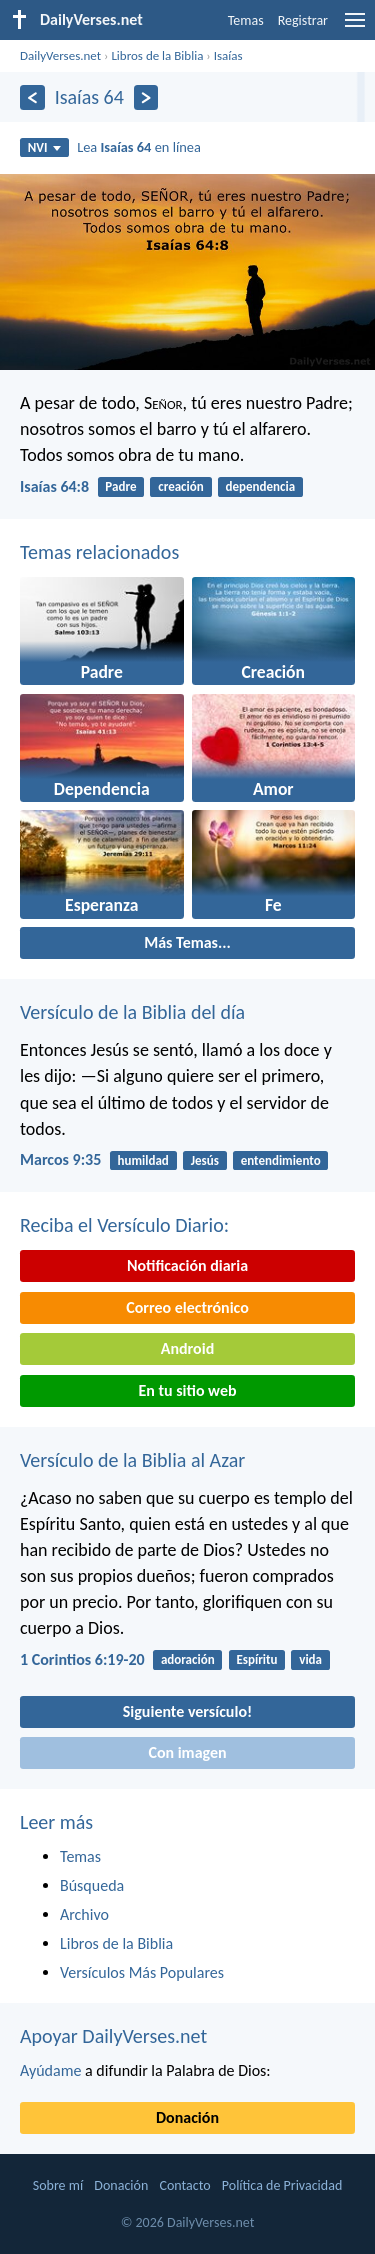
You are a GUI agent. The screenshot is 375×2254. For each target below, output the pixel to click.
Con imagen (187, 1752)
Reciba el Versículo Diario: (124, 1225)
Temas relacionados (99, 552)
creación (180, 486)
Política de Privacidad (282, 2185)
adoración (188, 1659)
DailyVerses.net (60, 55)
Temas (246, 20)
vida (310, 1659)
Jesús (205, 1160)
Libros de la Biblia (157, 55)
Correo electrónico (187, 1307)
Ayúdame (50, 2070)
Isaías (228, 55)
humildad (143, 1160)
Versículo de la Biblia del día (132, 1012)
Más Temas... (187, 942)
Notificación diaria (187, 1265)
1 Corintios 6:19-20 (82, 1659)
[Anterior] (32, 97)
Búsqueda (92, 1885)
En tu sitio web (187, 1390)
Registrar (303, 20)
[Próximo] (146, 97)
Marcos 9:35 (60, 1159)
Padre (120, 486)
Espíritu (256, 1659)
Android (187, 1348)
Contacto (184, 2185)
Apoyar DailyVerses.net (113, 2036)
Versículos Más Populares (142, 1972)
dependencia (261, 486)
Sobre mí (58, 2185)
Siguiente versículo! (187, 1711)
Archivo (84, 1914)
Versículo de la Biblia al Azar (132, 1460)
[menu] (355, 27)
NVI (44, 147)
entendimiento (281, 1160)
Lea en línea (139, 147)
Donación (187, 2117)
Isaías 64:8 (54, 486)
